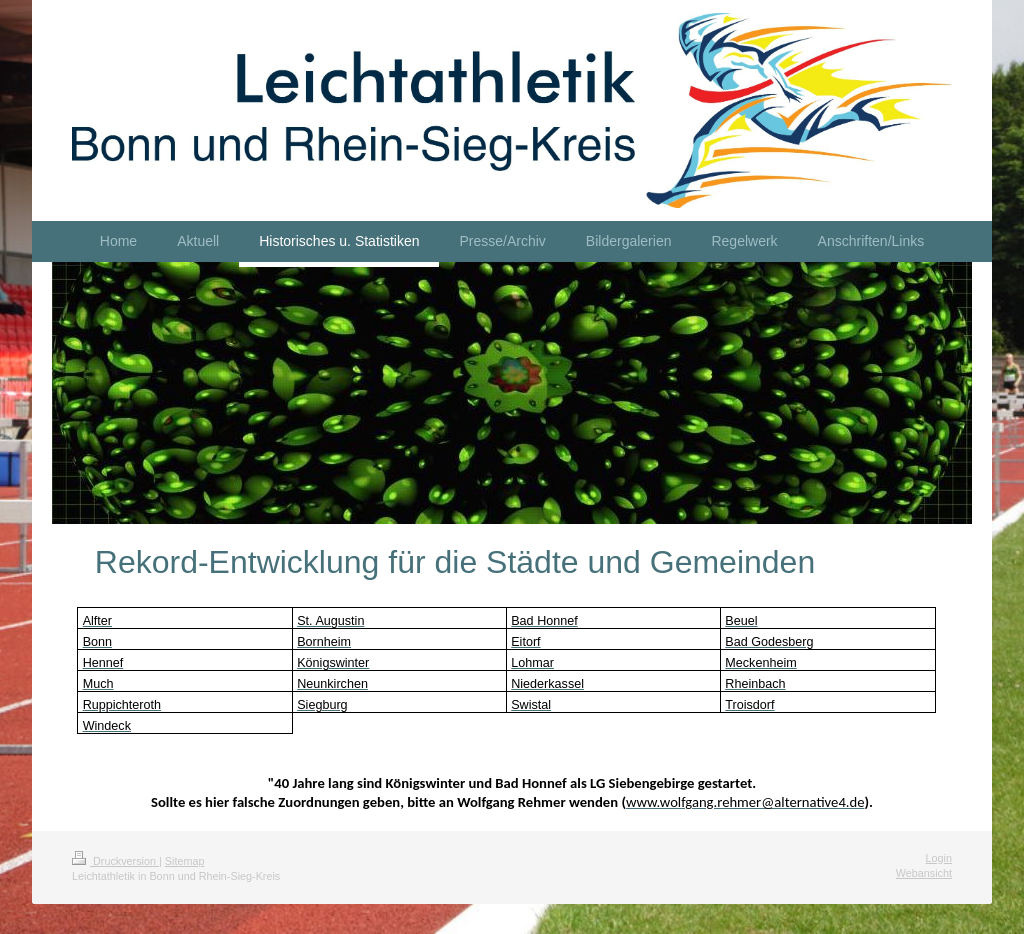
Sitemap (185, 861)
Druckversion (115, 861)
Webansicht (924, 873)
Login (939, 858)
